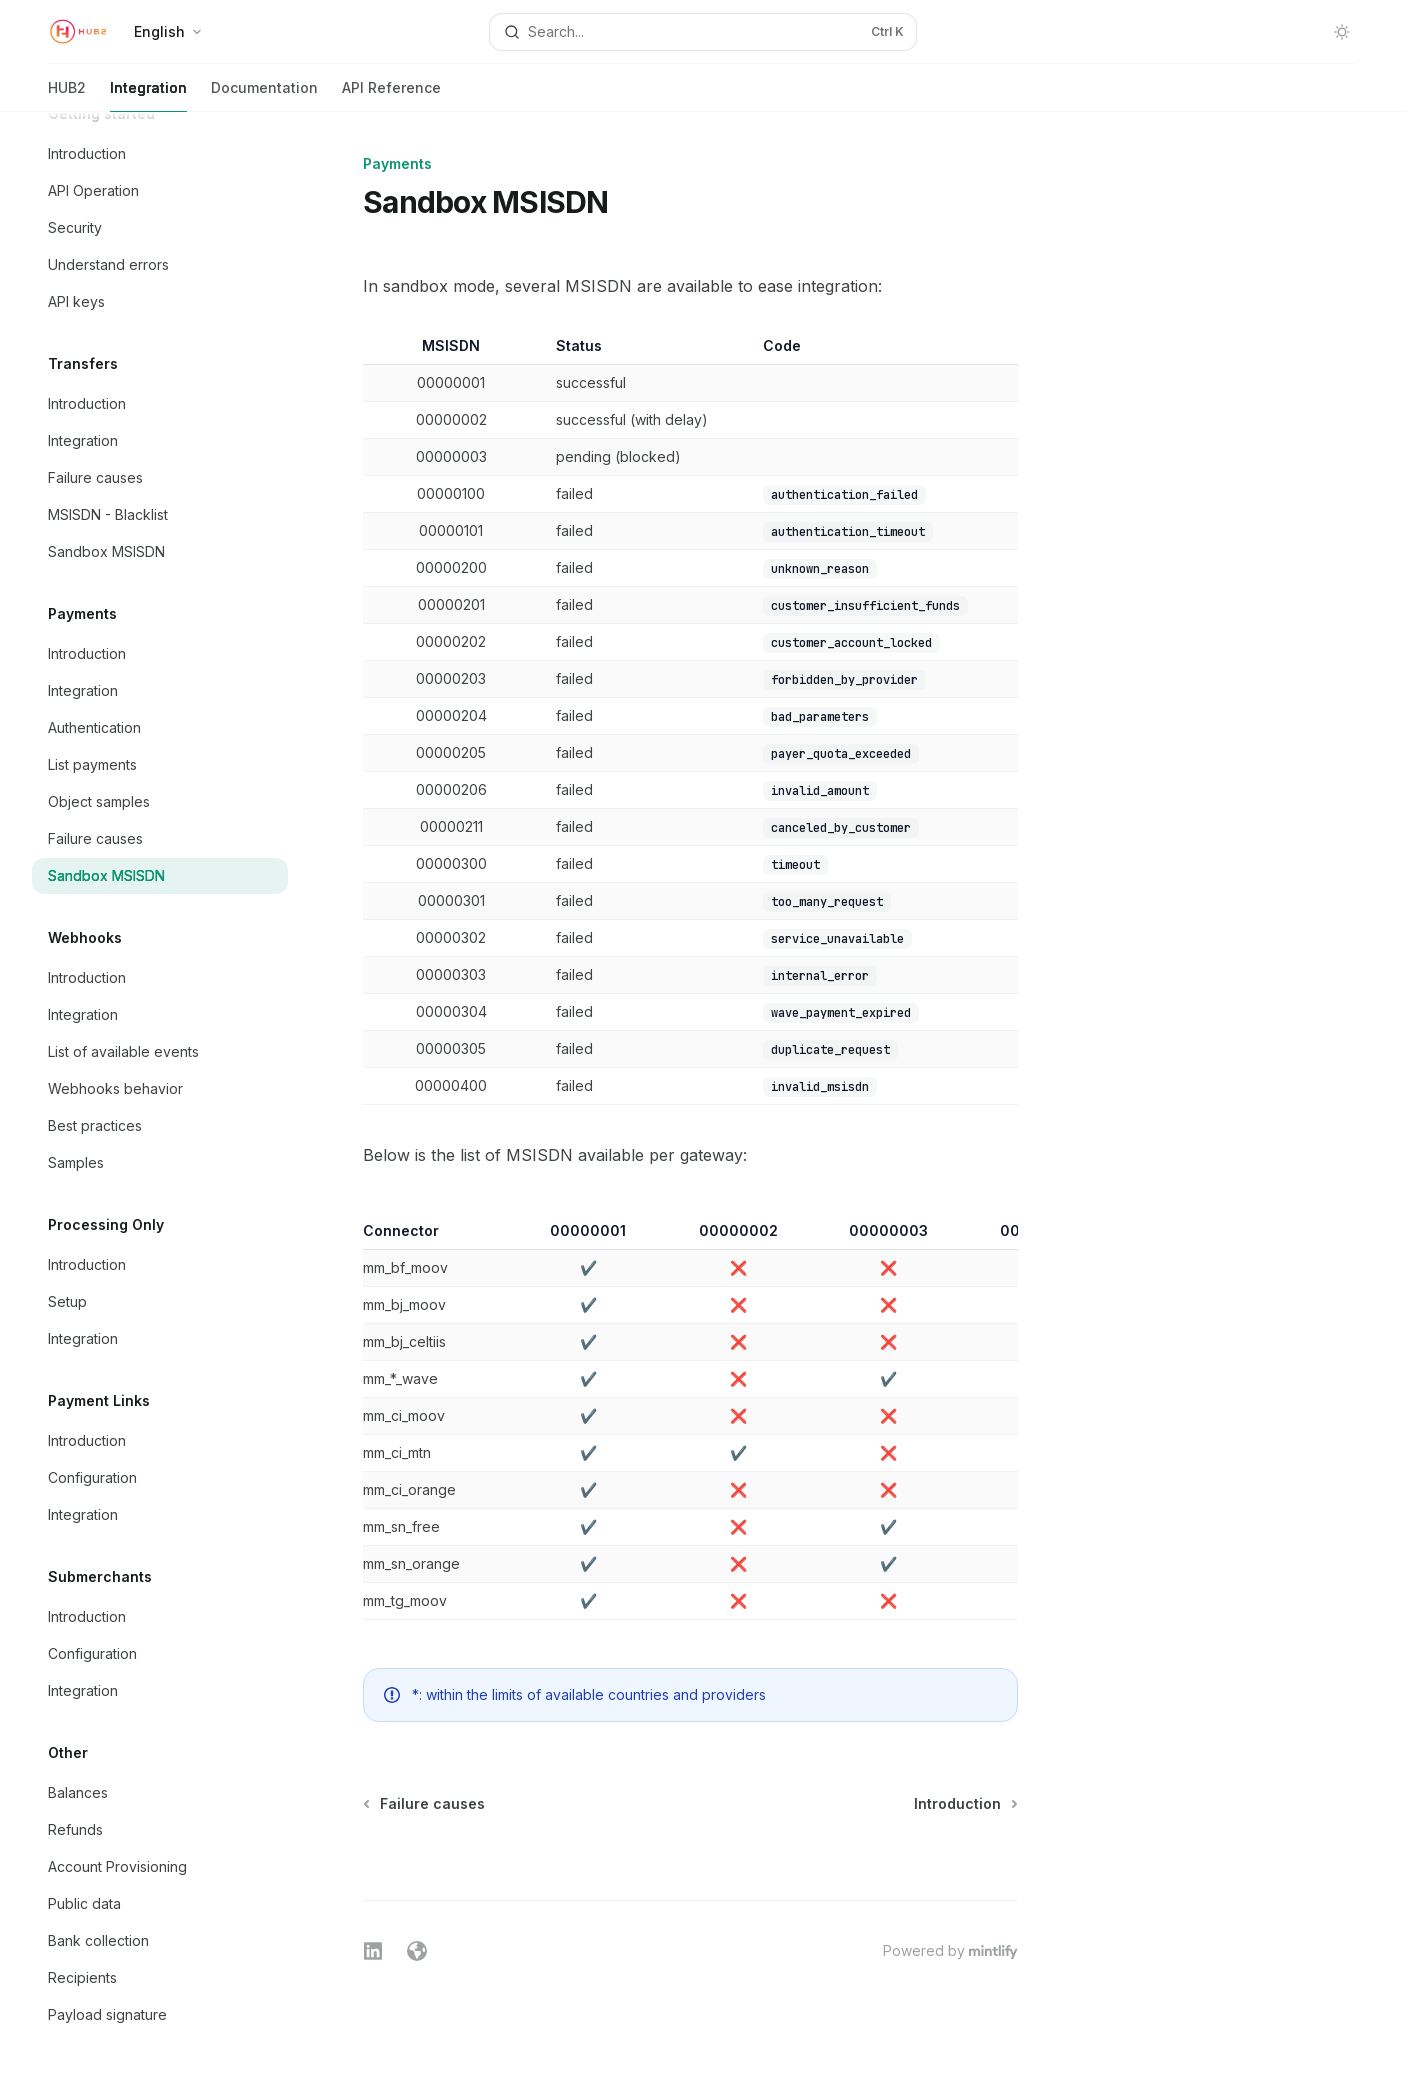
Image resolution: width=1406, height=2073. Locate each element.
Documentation (264, 95)
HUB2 (67, 95)
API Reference (391, 95)
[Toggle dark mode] (1342, 32)
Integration (148, 95)
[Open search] (703, 32)
